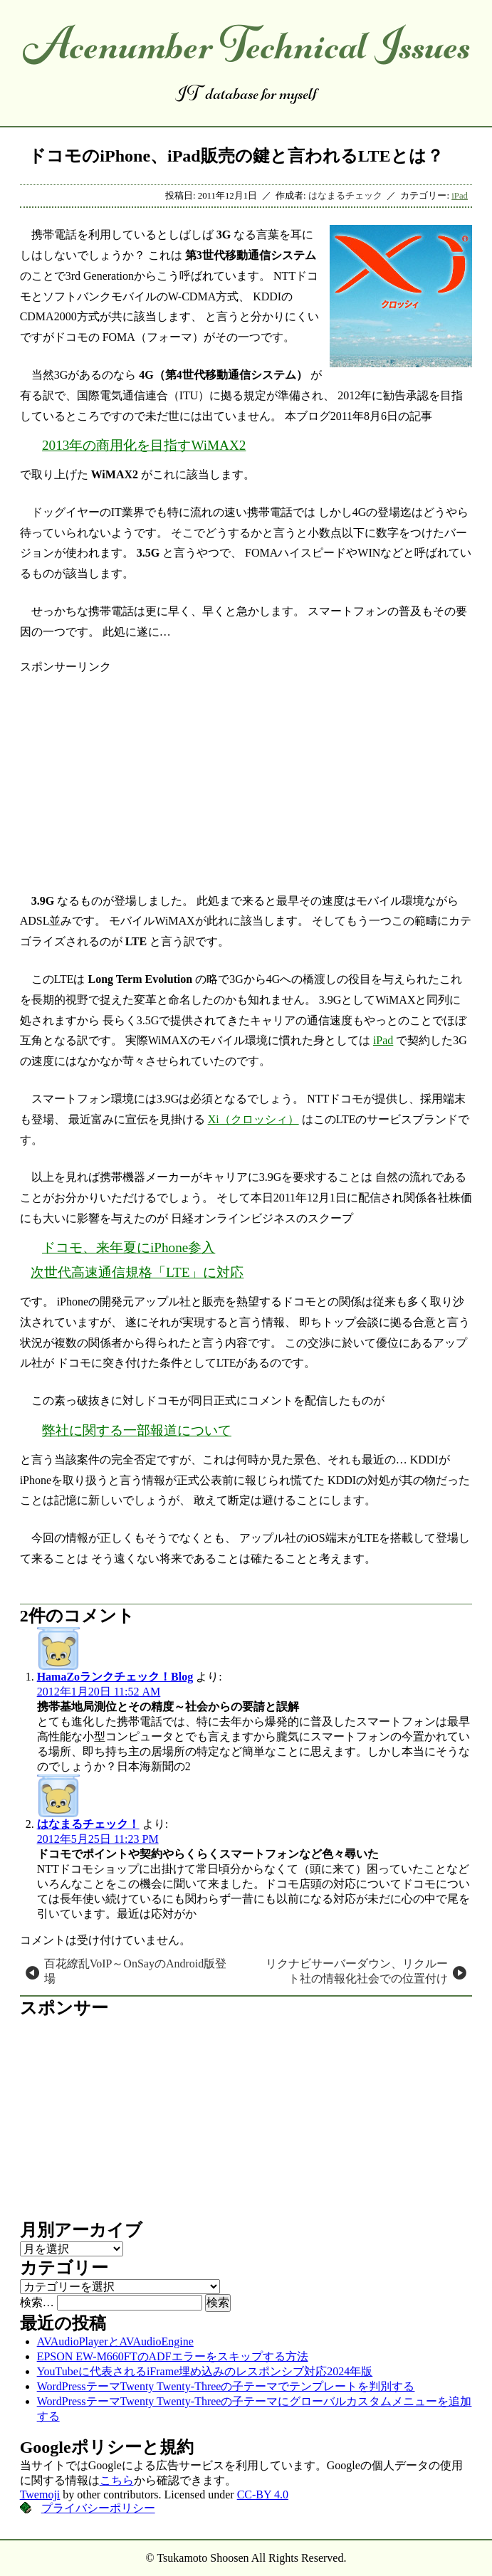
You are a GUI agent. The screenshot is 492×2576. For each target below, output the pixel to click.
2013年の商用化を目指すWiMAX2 (144, 445)
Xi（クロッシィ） (253, 1119)
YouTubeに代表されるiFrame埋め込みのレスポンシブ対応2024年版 (205, 2371)
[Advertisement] (246, 774)
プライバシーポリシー (98, 2508)
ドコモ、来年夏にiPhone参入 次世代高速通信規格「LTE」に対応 (137, 1260)
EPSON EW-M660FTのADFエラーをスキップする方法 (172, 2356)
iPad (459, 196)
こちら (117, 2480)
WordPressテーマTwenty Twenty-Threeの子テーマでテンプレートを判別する (226, 2386)
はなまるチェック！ (88, 1824)
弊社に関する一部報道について (136, 1430)
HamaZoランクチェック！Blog (115, 1677)
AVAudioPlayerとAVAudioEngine (115, 2341)
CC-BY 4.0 (262, 2494)
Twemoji (40, 2494)
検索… (37, 2302)
